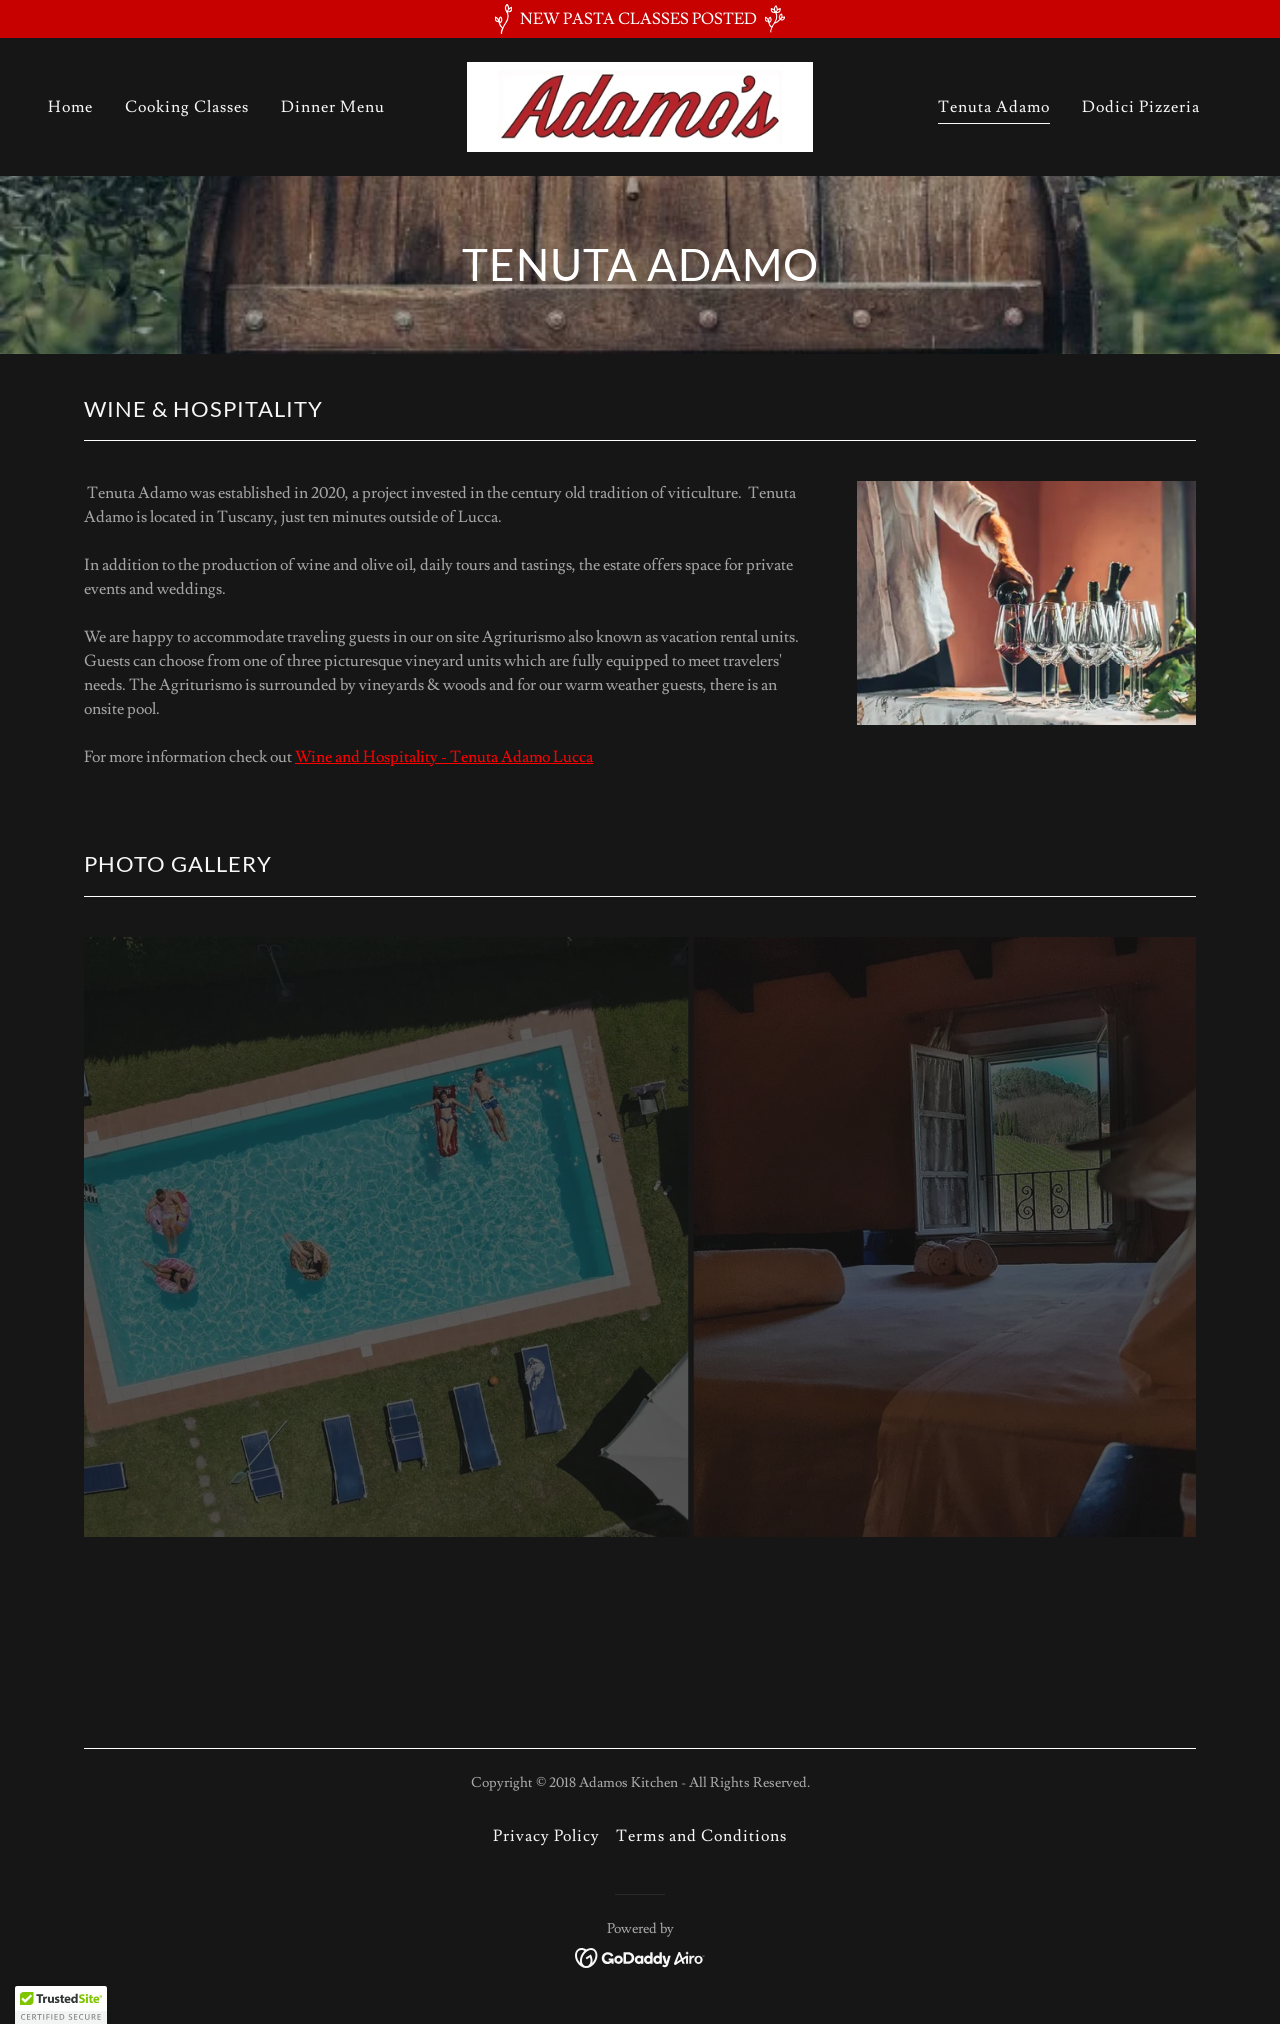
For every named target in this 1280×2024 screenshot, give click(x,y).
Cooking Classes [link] (187, 107)
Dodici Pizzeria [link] (1141, 107)
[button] (61, 2005)
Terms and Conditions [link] (701, 1836)
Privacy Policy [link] (546, 1836)
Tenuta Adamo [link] (994, 107)
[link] (639, 103)
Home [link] (70, 107)
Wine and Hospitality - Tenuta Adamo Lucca (444, 757)
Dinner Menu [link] (333, 107)
